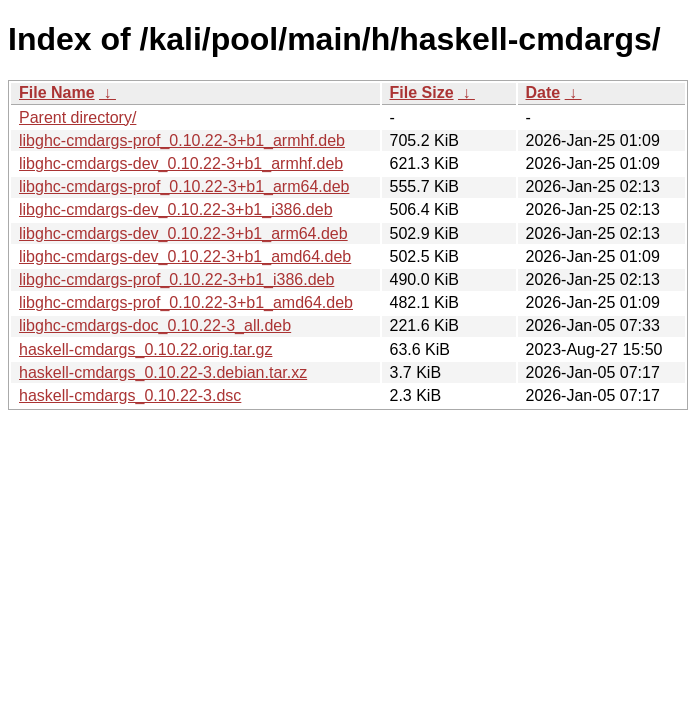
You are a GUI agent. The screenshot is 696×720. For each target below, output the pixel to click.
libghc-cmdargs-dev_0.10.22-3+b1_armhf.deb (181, 163)
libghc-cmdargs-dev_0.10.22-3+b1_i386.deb (176, 209)
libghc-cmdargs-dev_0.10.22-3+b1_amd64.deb (185, 256)
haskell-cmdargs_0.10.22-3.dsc (130, 395)
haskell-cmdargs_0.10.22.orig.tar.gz (145, 349)
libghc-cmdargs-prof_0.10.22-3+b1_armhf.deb (182, 140)
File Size (422, 92)
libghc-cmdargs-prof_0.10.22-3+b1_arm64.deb (184, 186)
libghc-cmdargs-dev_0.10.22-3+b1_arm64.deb (183, 233)
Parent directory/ (77, 117)
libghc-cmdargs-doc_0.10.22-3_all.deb (155, 325)
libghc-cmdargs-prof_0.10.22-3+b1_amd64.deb (186, 302)
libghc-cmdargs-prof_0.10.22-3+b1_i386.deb (176, 279)
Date (543, 92)
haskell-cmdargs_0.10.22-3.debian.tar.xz (163, 372)
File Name (57, 92)
